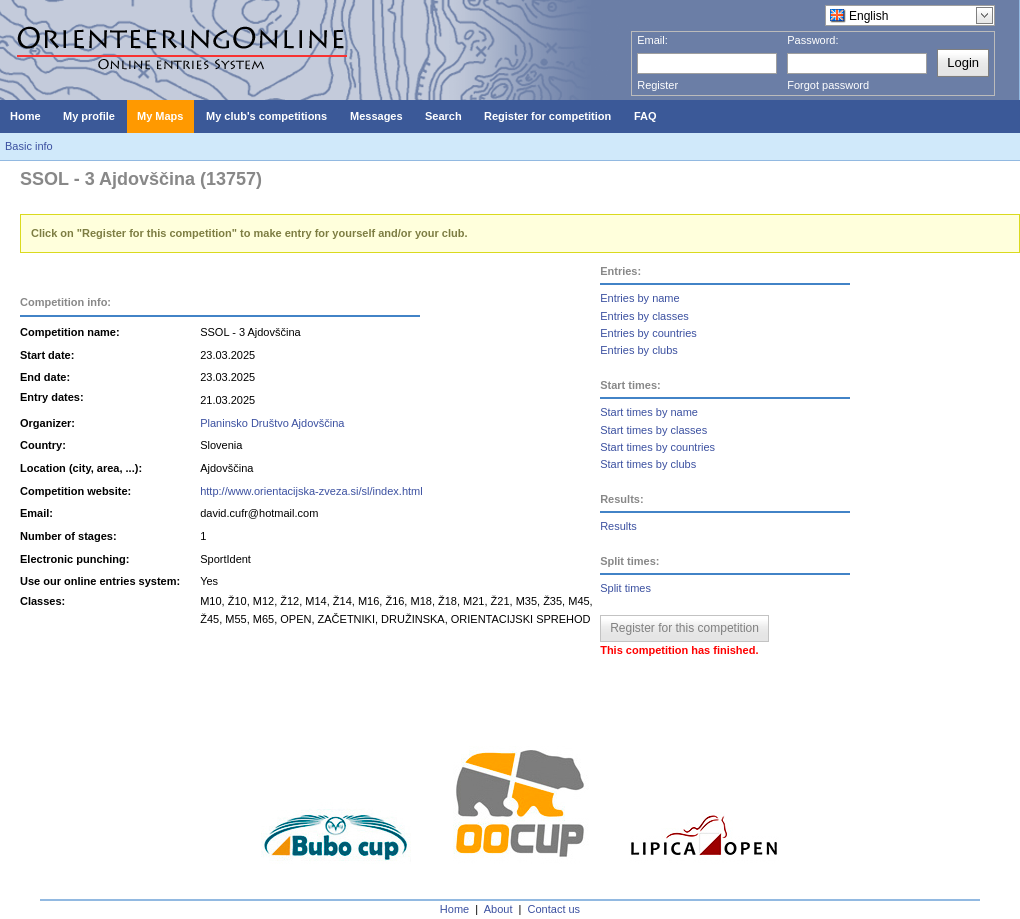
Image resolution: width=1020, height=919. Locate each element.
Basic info (29, 146)
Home (454, 909)
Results (618, 526)
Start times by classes (653, 430)
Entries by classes (644, 316)
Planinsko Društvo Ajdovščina (272, 423)
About (498, 909)
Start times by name (649, 412)
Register (657, 85)
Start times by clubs (648, 464)
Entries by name (639, 298)
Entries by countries (648, 333)
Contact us (554, 909)
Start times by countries (657, 447)
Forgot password (828, 85)
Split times (625, 588)
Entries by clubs (639, 350)
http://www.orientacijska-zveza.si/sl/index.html (311, 491)
